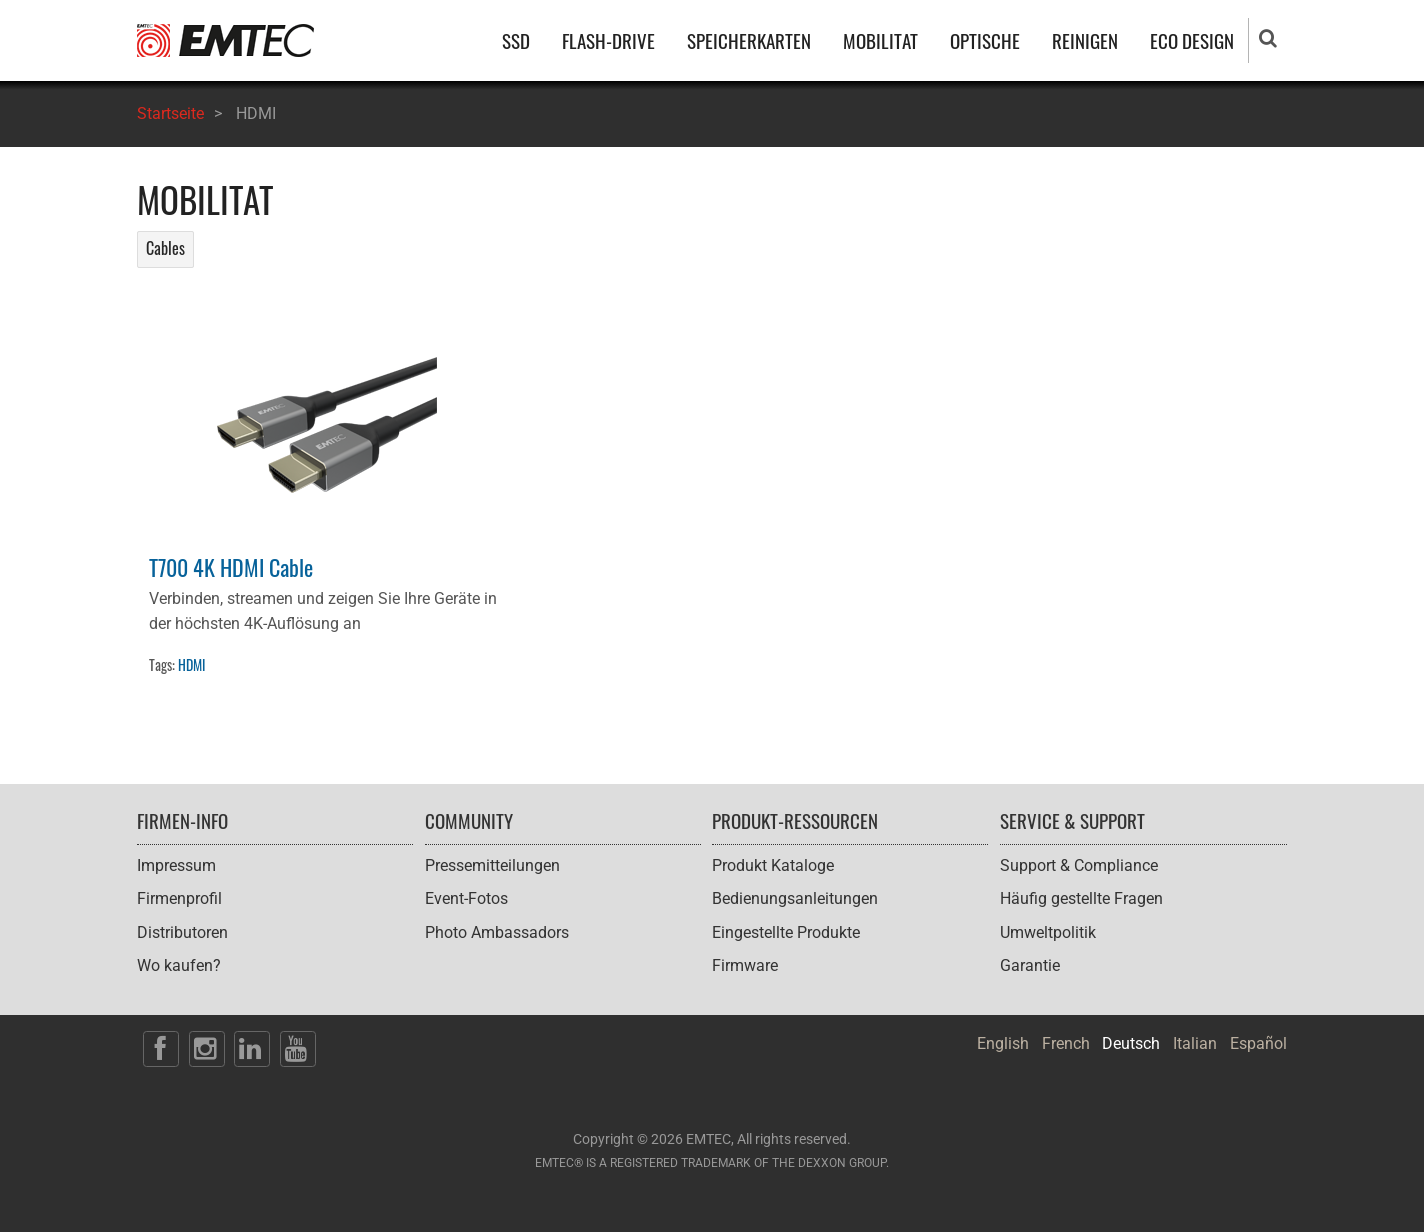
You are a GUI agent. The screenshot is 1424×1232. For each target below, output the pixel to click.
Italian (1195, 1043)
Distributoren (182, 932)
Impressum (176, 865)
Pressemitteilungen (492, 865)
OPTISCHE (985, 40)
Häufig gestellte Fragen (1081, 898)
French (1066, 1043)
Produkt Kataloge (773, 865)
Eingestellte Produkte (786, 932)
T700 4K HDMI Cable (231, 566)
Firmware (745, 965)
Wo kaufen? (179, 965)
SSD (516, 40)
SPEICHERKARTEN (749, 40)
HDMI (191, 664)
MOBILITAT (880, 40)
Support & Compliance (1079, 865)
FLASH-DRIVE (608, 40)
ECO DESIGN (1192, 40)
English (1003, 1043)
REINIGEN (1085, 40)
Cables (165, 248)
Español (1258, 1043)
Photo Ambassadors (497, 932)
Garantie (1030, 965)
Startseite (170, 113)
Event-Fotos (466, 898)
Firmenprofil (179, 898)
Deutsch (1131, 1043)
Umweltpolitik (1048, 932)
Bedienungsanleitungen (795, 898)
